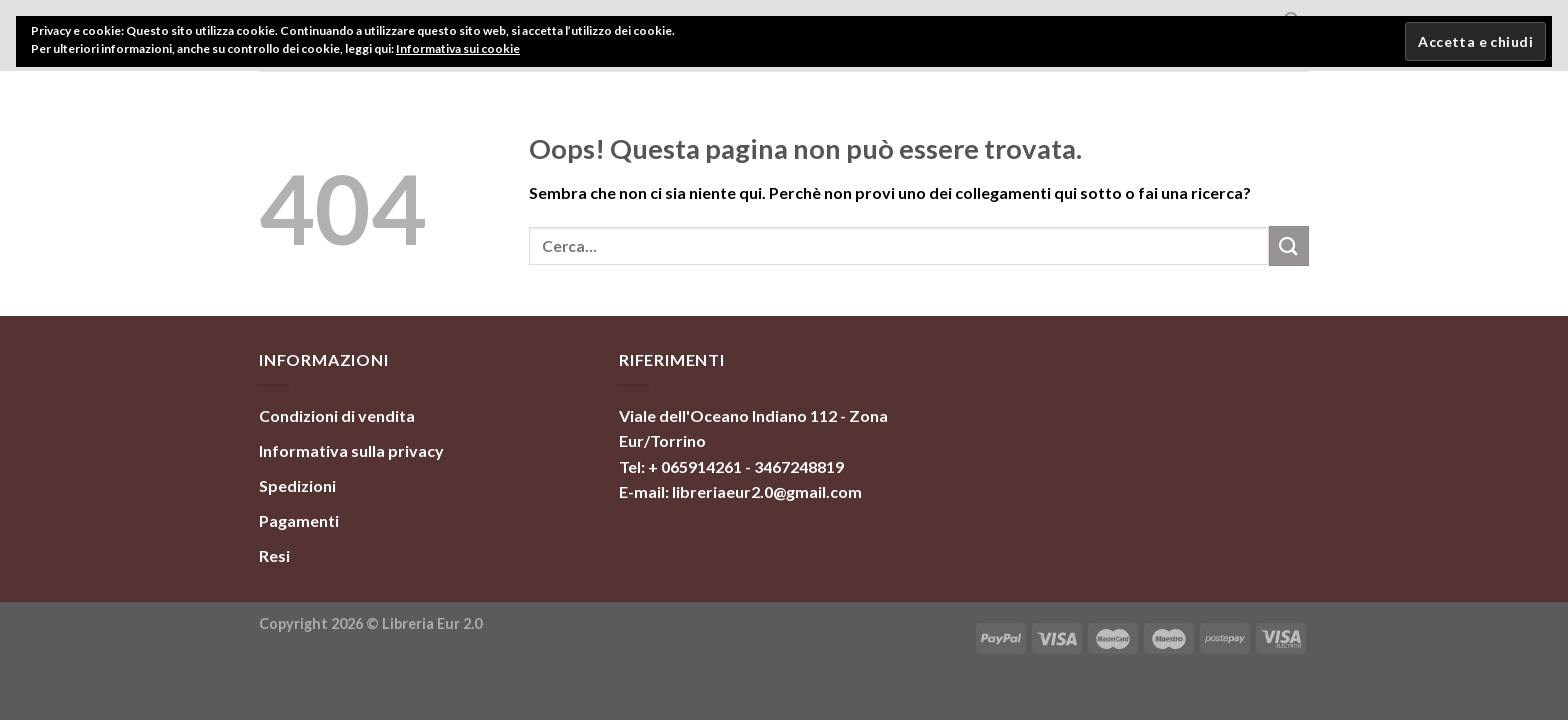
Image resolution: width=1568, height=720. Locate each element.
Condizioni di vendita (337, 415)
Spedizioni (297, 485)
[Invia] (1289, 245)
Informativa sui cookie (458, 48)
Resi (274, 555)
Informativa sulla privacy (351, 450)
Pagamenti (299, 520)
